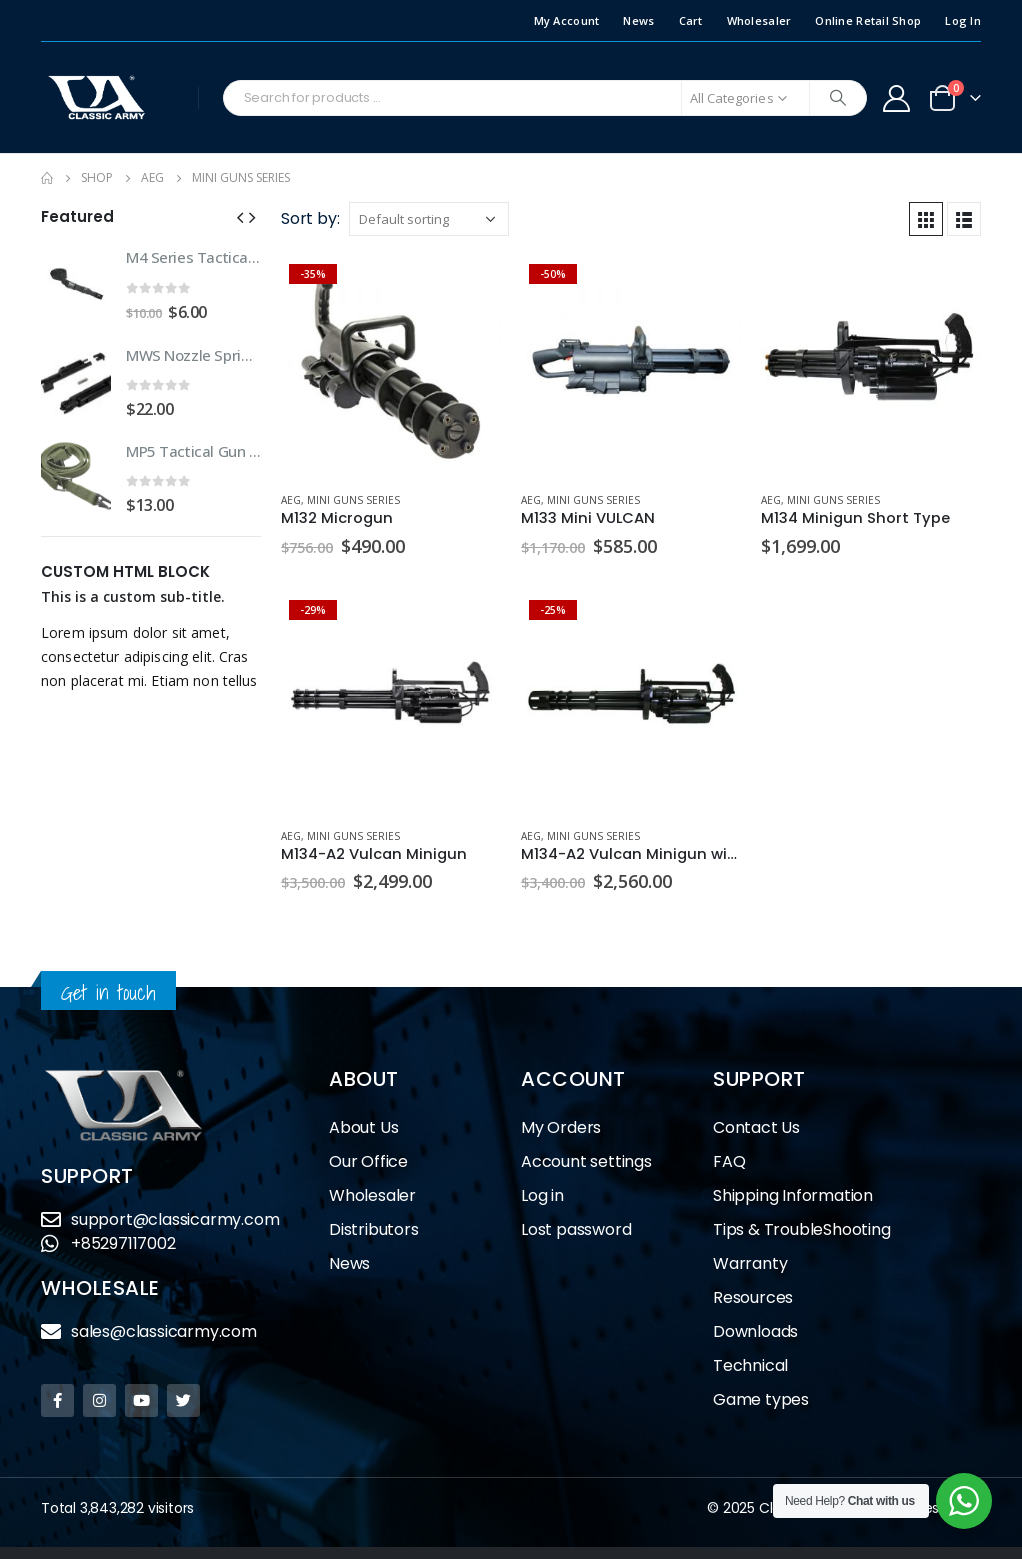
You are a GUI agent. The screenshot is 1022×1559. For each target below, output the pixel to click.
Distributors (379, 1229)
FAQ (729, 1161)
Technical (750, 1365)
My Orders (561, 1127)
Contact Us (756, 1127)
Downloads (755, 1331)
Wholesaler (759, 20)
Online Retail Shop (868, 20)
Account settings (586, 1161)
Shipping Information (793, 1195)
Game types (761, 1399)
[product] (391, 366)
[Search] (838, 98)
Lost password (576, 1229)
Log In (963, 20)
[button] (240, 216)
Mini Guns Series (353, 500)
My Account (567, 20)
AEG (291, 500)
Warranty (750, 1263)
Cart (691, 20)
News (638, 20)
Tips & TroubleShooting (802, 1229)
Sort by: (310, 218)
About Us (363, 1127)
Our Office (368, 1161)
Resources (753, 1297)
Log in (542, 1195)
